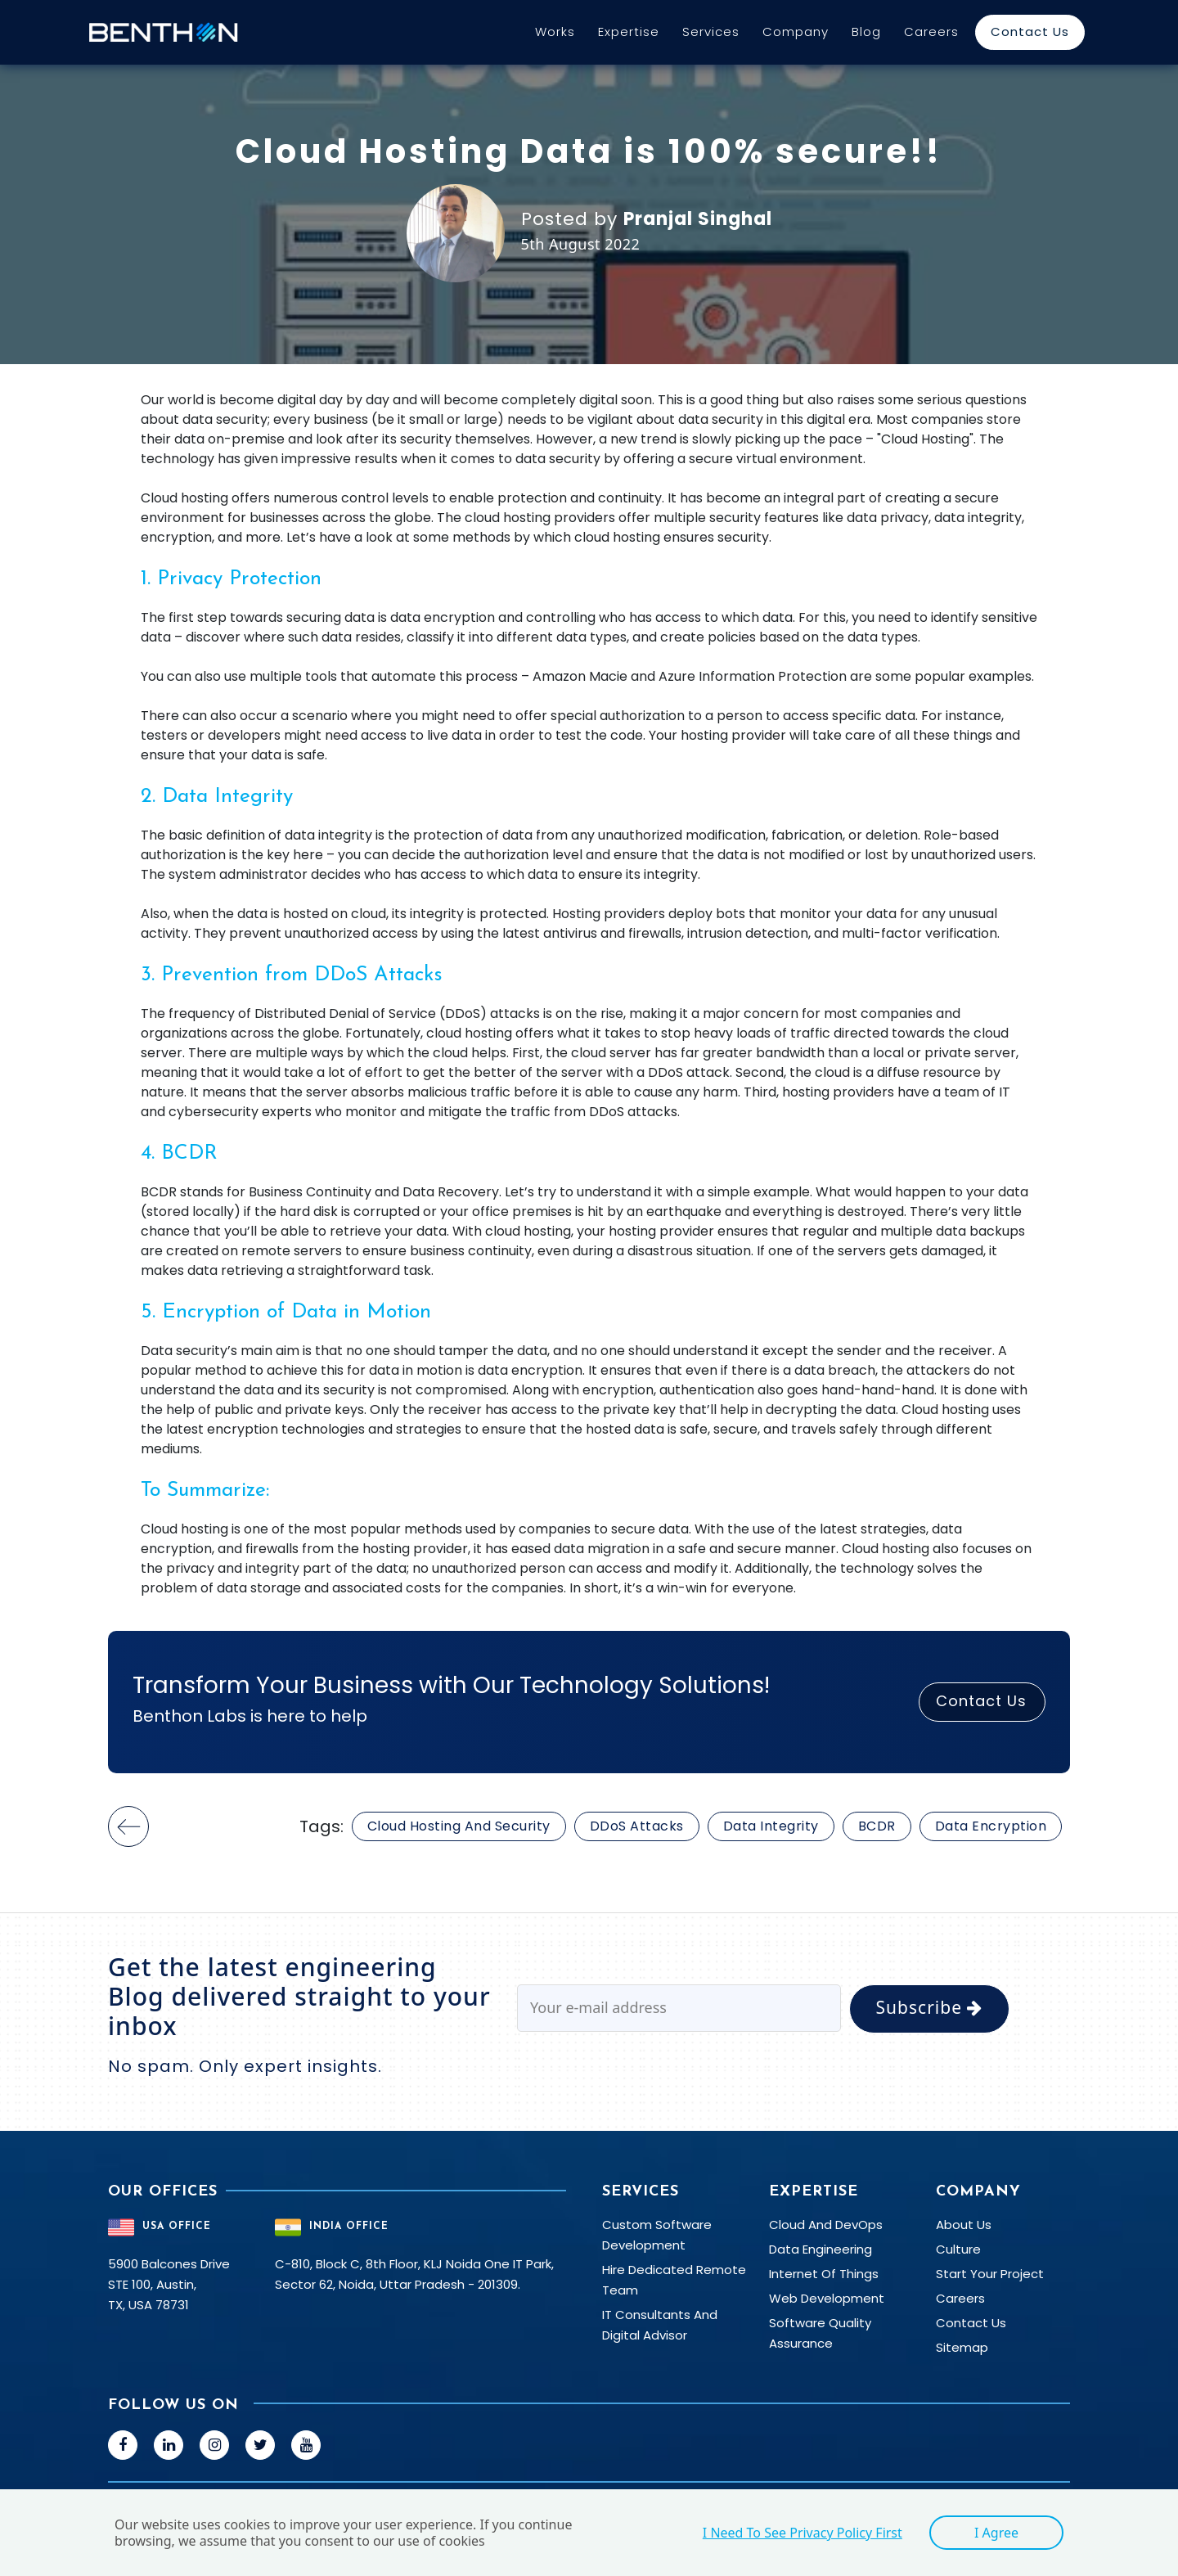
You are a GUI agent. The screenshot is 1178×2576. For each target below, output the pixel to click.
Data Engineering (820, 2249)
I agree (996, 2533)
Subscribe (929, 2007)
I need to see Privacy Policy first (802, 2533)
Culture (958, 2249)
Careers (931, 31)
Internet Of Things (824, 2273)
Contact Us (1030, 31)
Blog (866, 31)
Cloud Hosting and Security (459, 1826)
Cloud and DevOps (826, 2224)
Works (555, 31)
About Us (963, 2224)
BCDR (877, 1826)
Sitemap (962, 2347)
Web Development (826, 2298)
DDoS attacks (637, 1826)
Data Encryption (991, 1826)
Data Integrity (771, 1826)
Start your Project (990, 2273)
